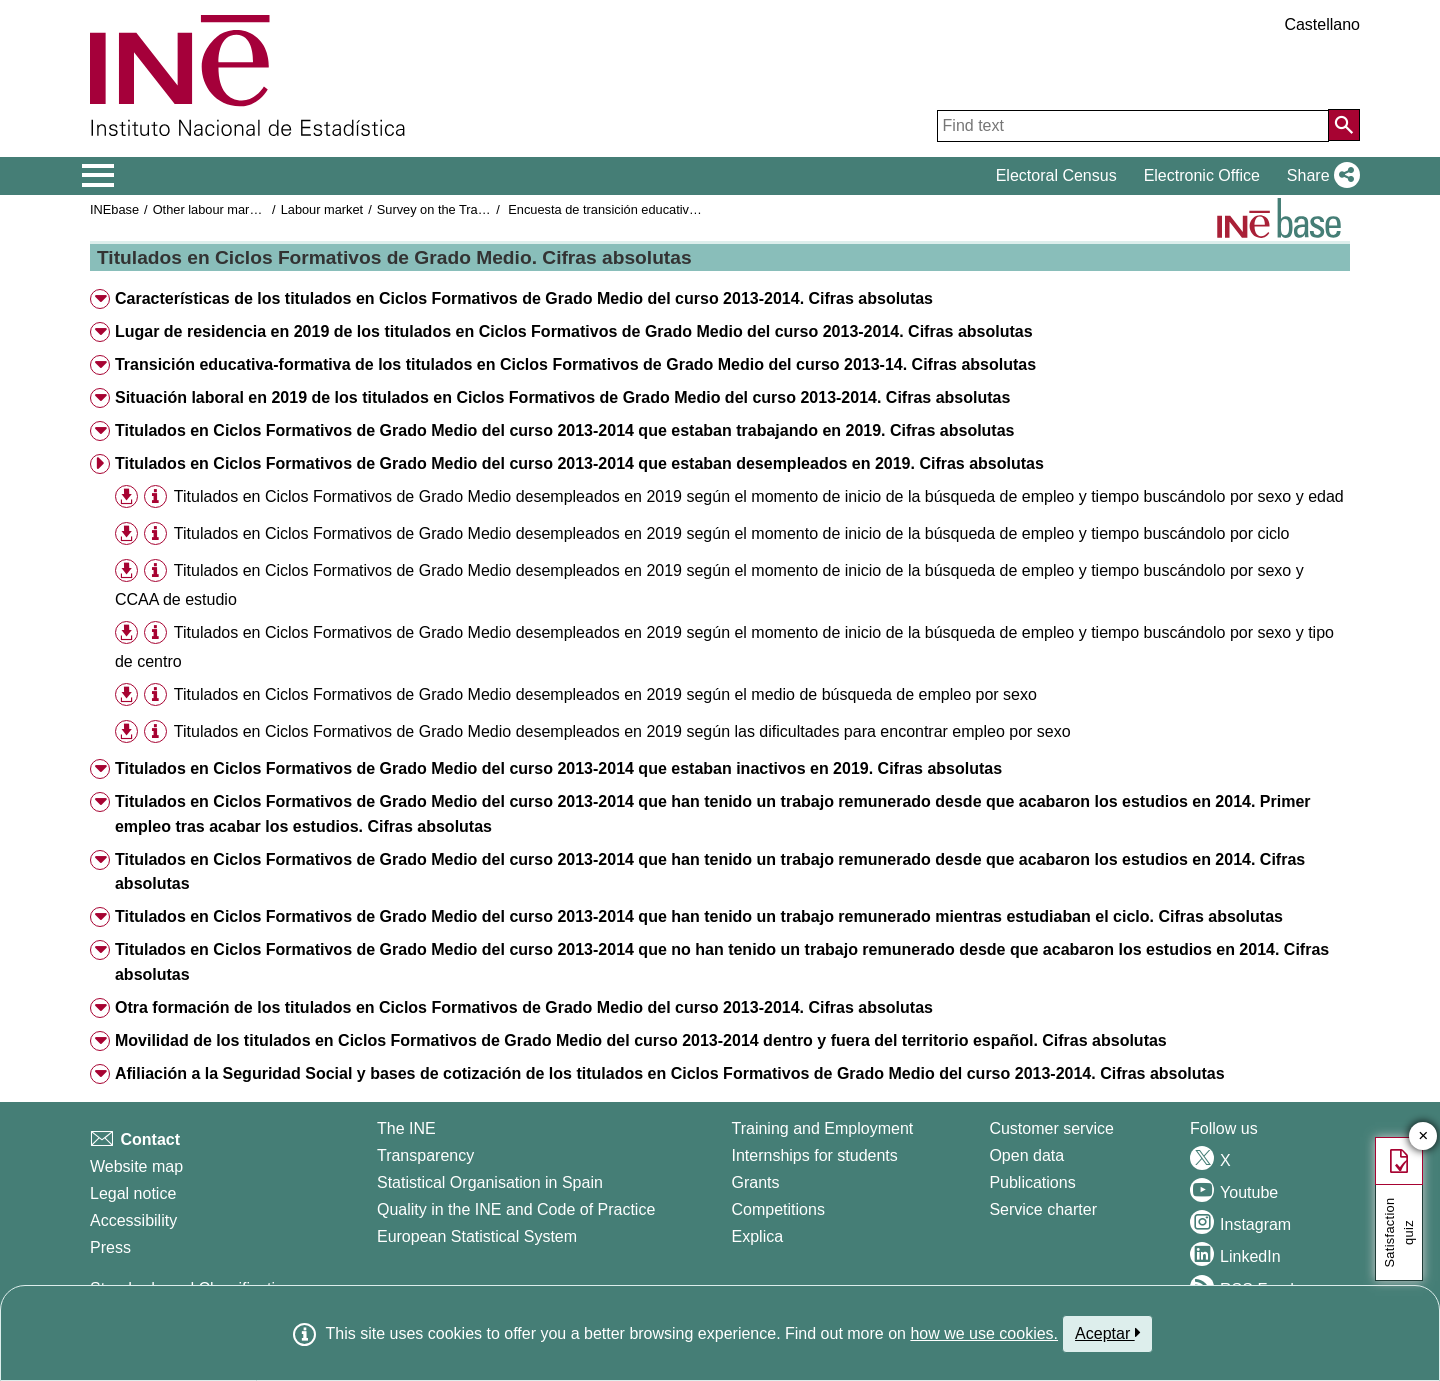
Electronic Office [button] (1202, 175)
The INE (406, 1128)
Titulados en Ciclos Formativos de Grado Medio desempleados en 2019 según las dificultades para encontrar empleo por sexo (622, 731)
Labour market (322, 209)
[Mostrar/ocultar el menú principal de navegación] (98, 176)
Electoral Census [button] (1056, 175)
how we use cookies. (984, 1333)
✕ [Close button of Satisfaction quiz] (1423, 1136)
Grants (756, 1182)
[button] (1319, 176)
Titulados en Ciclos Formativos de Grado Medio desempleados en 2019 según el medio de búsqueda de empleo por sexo (605, 694)
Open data (1026, 1155)
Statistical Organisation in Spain (490, 1182)
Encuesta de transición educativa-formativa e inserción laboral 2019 (700, 209)
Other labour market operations (241, 209)
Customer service (1051, 1128)
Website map (136, 1166)
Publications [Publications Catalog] (1032, 1182)
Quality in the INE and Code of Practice (516, 1209)
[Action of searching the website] (1344, 125)
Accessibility (133, 1220)
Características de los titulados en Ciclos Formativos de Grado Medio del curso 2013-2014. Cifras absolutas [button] (524, 298)
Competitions (778, 1209)
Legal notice (133, 1193)
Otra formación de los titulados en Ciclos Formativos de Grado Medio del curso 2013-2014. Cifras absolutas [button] (524, 1007)
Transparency (425, 1155)
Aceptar (1107, 1333)
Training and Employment (823, 1128)
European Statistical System (477, 1236)
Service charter (1043, 1209)
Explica (758, 1236)
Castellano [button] (1322, 24)
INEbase (114, 209)
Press (110, 1247)
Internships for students (815, 1155)
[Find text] (1133, 126)
